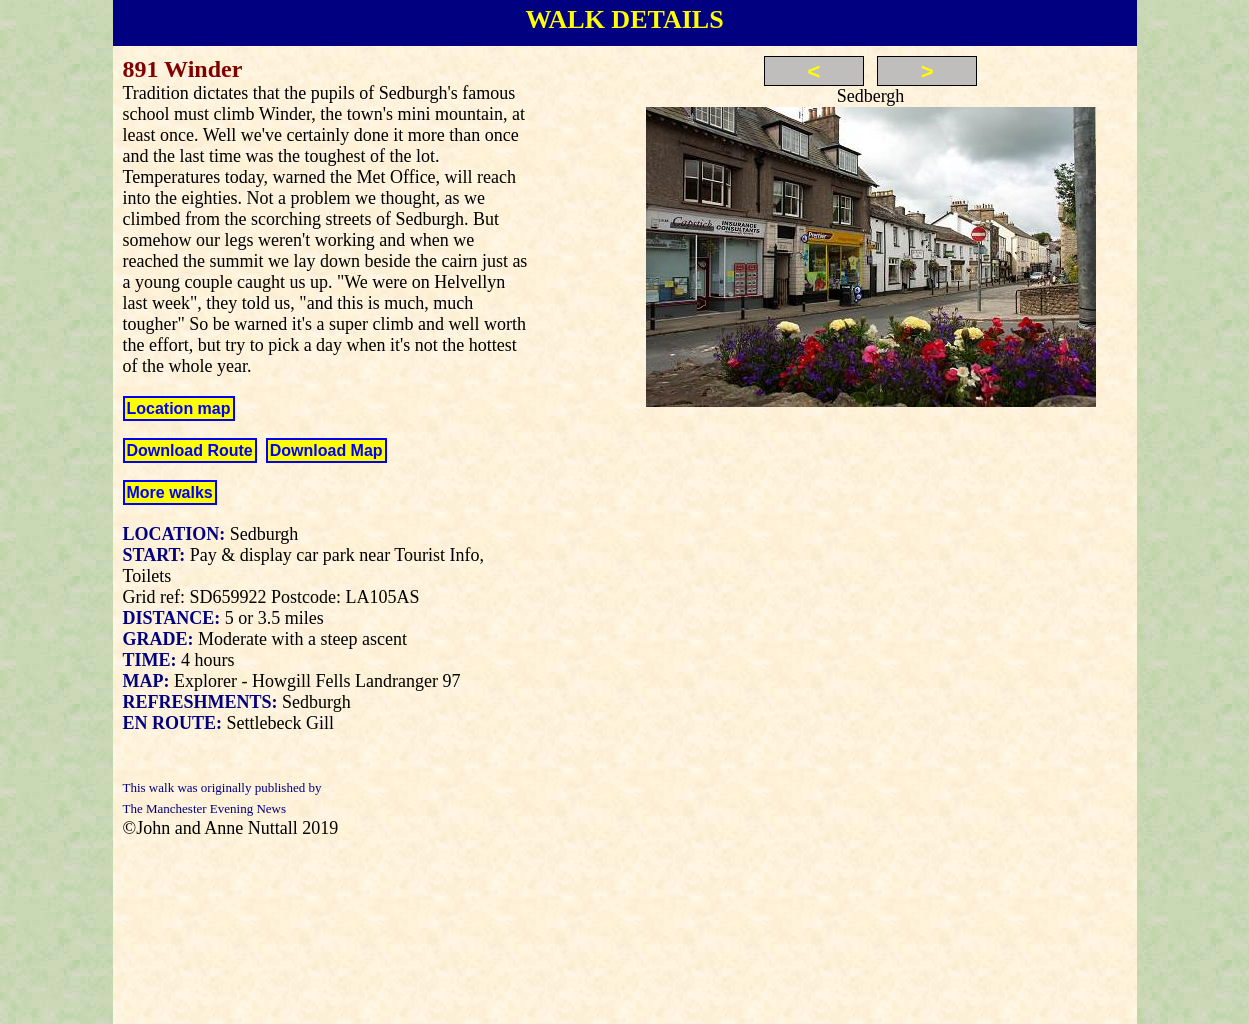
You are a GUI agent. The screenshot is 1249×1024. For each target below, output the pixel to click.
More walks (170, 492)
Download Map (326, 450)
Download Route (190, 450)
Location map (179, 408)
